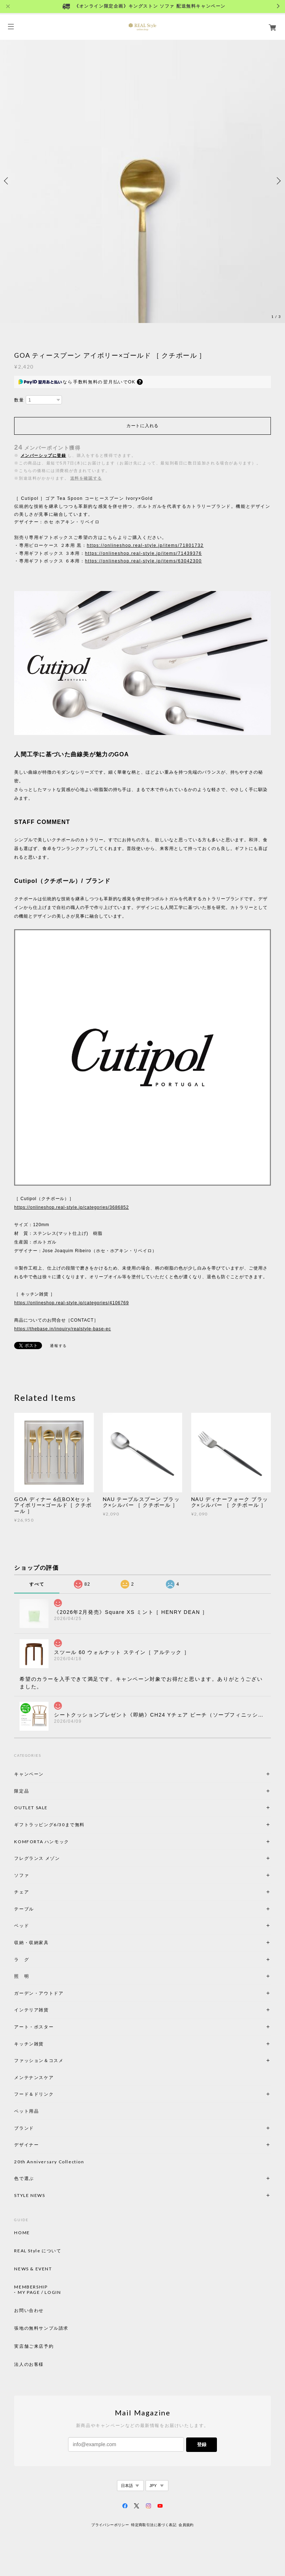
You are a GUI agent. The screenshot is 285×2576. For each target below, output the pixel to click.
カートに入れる (142, 425)
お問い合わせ (29, 2310)
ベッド (21, 1925)
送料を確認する (86, 478)
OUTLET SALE (31, 1807)
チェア (24, 1892)
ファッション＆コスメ (38, 2060)
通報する (58, 1346)
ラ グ (21, 1959)
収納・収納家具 (51, 1942)
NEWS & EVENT (33, 2268)
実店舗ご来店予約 (34, 2346)
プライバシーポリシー (110, 2525)
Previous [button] (7, 181)
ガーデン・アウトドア (38, 1993)
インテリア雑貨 (48, 2009)
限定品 (21, 1791)
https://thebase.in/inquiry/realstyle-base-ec (62, 1328)
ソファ (34, 1875)
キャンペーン (29, 1774)
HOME (22, 2232)
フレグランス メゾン (37, 1858)
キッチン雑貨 (48, 2043)
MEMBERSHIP (30, 2287)
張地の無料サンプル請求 (41, 2328)
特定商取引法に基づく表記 (153, 2525)
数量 (19, 400)
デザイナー (26, 2144)
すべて (36, 1584)
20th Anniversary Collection (49, 2161)
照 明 (21, 1976)
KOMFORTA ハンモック (41, 1841)
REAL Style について (37, 2250)
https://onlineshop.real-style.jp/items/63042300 (143, 561)
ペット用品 (26, 2111)
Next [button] (278, 181)
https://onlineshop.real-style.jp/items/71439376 (143, 553)
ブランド (24, 2128)
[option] (142, 180)
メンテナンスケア (34, 2077)
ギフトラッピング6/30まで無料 (49, 1824)
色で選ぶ (24, 2178)
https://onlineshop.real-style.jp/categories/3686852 (71, 1207)
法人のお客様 (29, 2364)
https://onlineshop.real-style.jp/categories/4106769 (71, 1302)
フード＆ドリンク (34, 2094)
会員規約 (186, 2525)
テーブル (24, 1909)
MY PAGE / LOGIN (39, 2292)
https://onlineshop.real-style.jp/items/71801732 (145, 545)
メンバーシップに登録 (43, 455)
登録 (201, 2444)
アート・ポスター (51, 2026)
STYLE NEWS (29, 2195)
